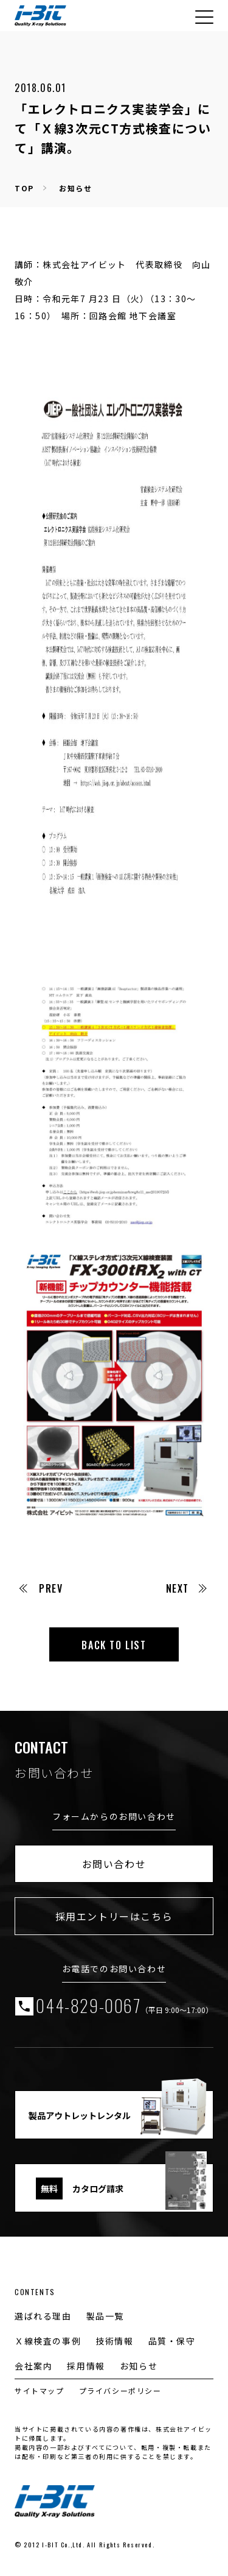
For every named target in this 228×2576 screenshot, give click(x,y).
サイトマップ (39, 2390)
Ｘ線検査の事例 (48, 2341)
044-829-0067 (124, 2005)
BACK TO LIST (113, 1645)
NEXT (186, 1588)
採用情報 (86, 2366)
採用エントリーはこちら (114, 1916)
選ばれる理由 (43, 2316)
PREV (41, 1588)
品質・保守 (172, 2341)
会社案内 (33, 2366)
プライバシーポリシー (120, 2390)
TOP (24, 188)
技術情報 (114, 2341)
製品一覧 (105, 2316)
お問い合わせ (114, 1863)
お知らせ (75, 188)
